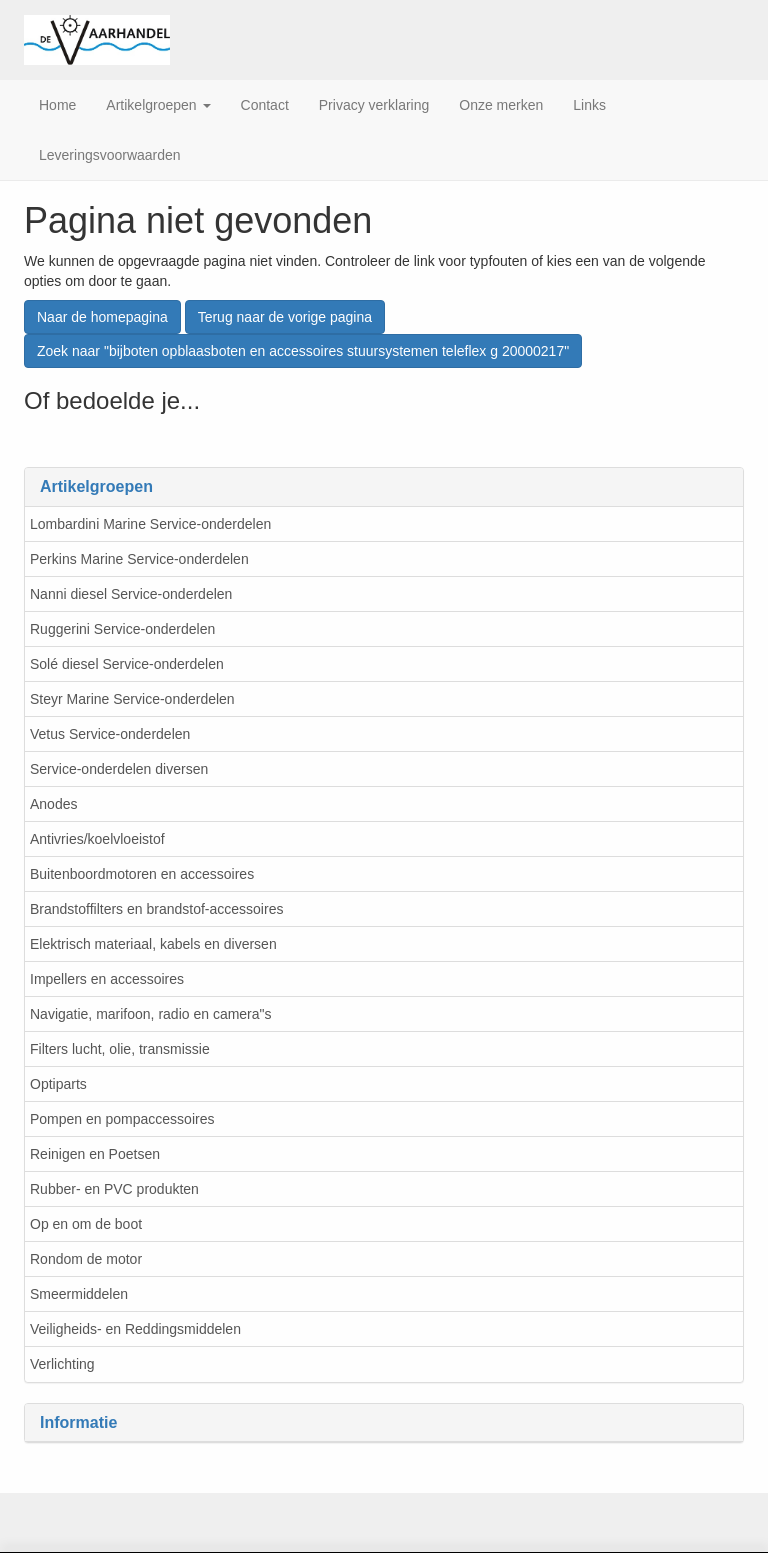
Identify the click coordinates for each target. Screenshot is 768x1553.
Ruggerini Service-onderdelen (122, 629)
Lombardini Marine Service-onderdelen (150, 524)
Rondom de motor (86, 1259)
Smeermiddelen (79, 1294)
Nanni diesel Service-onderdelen (131, 594)
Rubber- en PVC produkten (114, 1189)
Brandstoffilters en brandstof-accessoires (156, 909)
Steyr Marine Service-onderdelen (132, 699)
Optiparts (58, 1084)
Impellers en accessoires (107, 979)
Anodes (53, 804)
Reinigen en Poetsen (95, 1154)
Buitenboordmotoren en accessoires (142, 874)
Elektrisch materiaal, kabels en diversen (153, 944)
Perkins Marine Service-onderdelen (139, 559)
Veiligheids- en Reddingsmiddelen (135, 1329)
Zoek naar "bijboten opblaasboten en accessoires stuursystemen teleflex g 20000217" (303, 351)
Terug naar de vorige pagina (285, 317)
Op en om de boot (86, 1224)
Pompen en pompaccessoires (122, 1119)
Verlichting (62, 1364)
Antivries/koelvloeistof (97, 839)
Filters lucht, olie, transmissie (120, 1049)
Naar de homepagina (102, 317)
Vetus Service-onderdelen (110, 734)
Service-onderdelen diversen (119, 769)
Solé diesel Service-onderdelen (127, 664)
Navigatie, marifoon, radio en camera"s (151, 1014)
